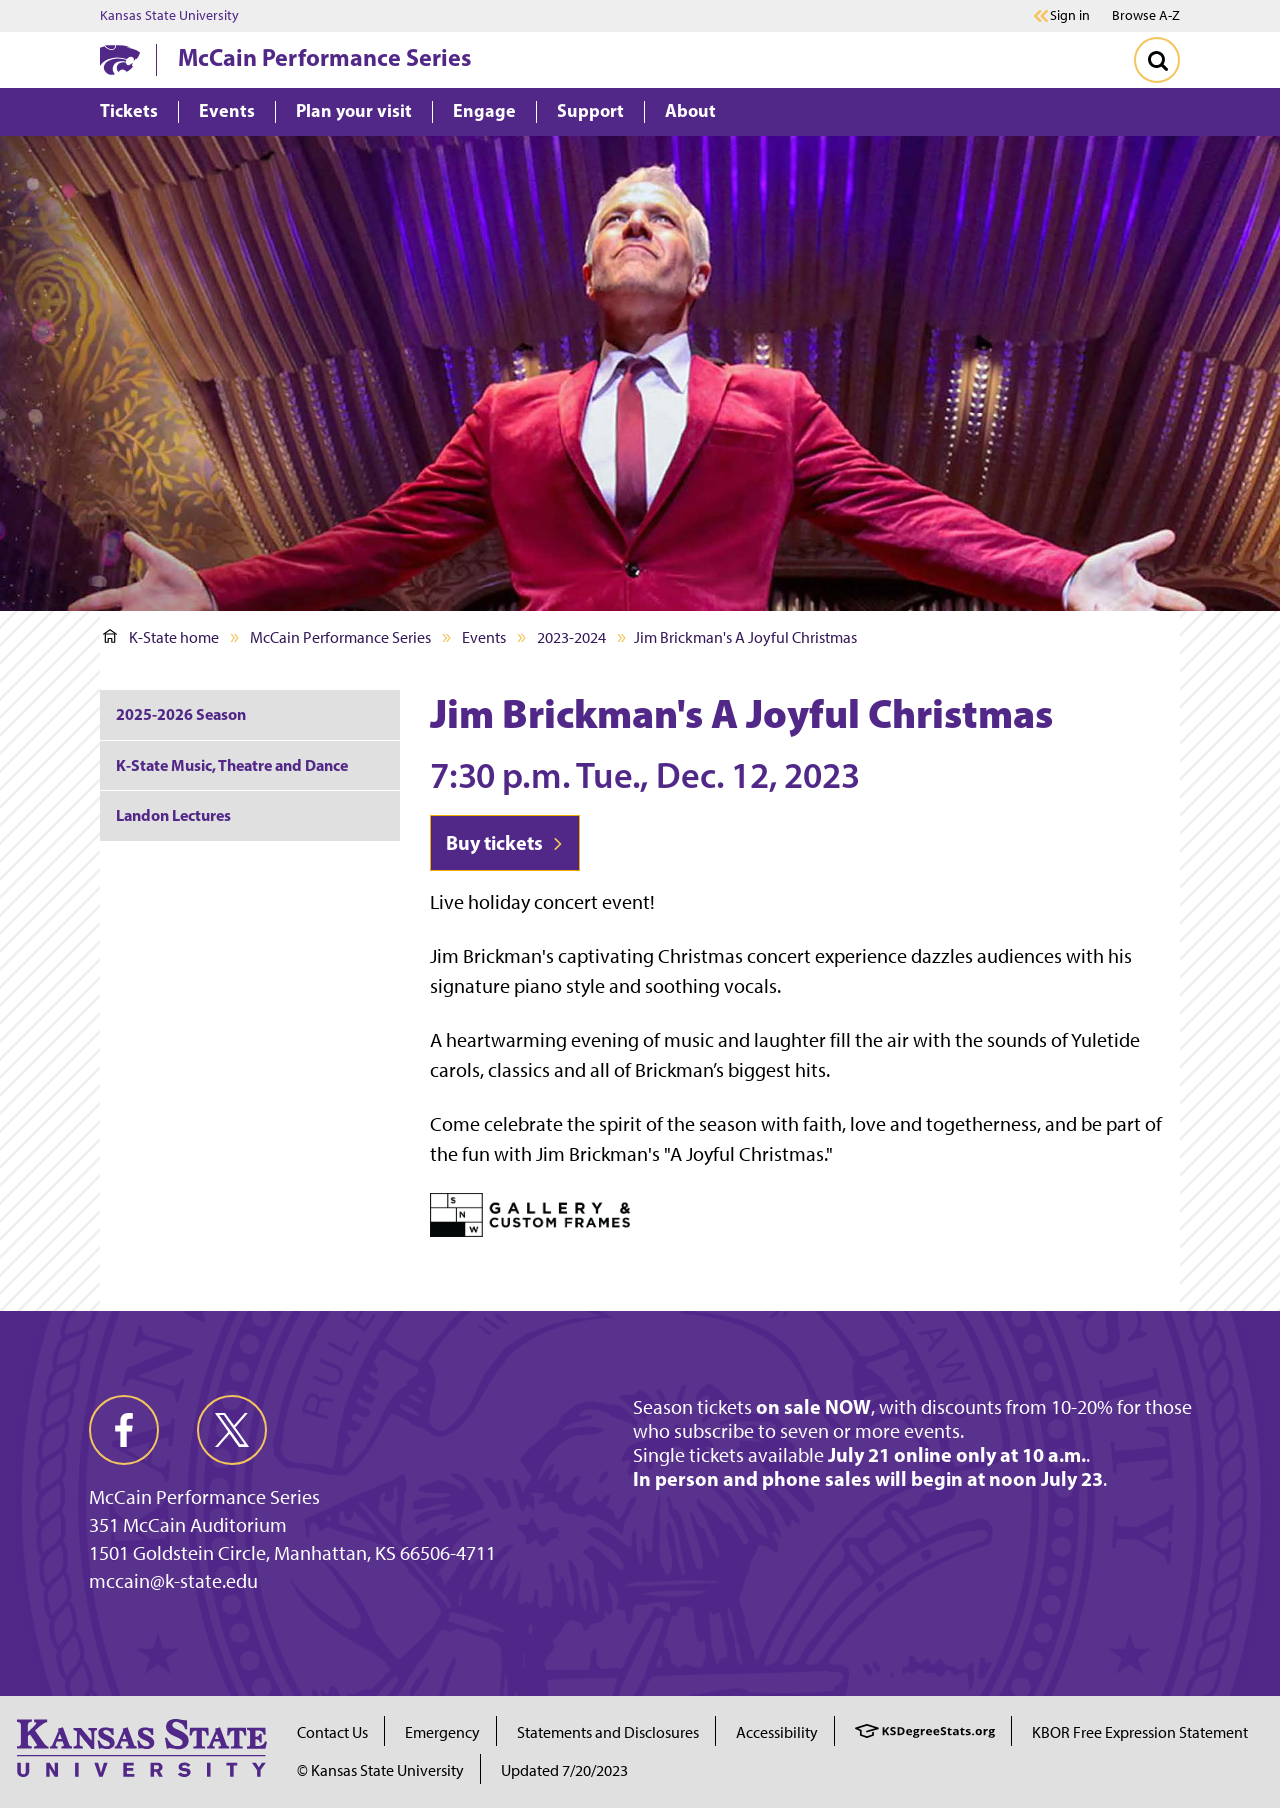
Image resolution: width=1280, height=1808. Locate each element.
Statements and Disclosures (608, 1732)
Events (484, 637)
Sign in (1070, 16)
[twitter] (232, 1430)
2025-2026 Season (181, 714)
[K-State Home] (120, 59)
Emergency (442, 1732)
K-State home (161, 637)
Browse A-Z (1146, 15)
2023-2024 (571, 637)
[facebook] (124, 1430)
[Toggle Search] (1157, 60)
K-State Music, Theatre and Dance (232, 765)
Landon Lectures (173, 815)
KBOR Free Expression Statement (1140, 1732)
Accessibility (777, 1732)
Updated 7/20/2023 (564, 1770)
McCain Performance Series (324, 57)
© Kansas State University (380, 1770)
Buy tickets (505, 842)
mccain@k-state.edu (173, 1581)
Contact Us (332, 1732)
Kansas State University (169, 16)
